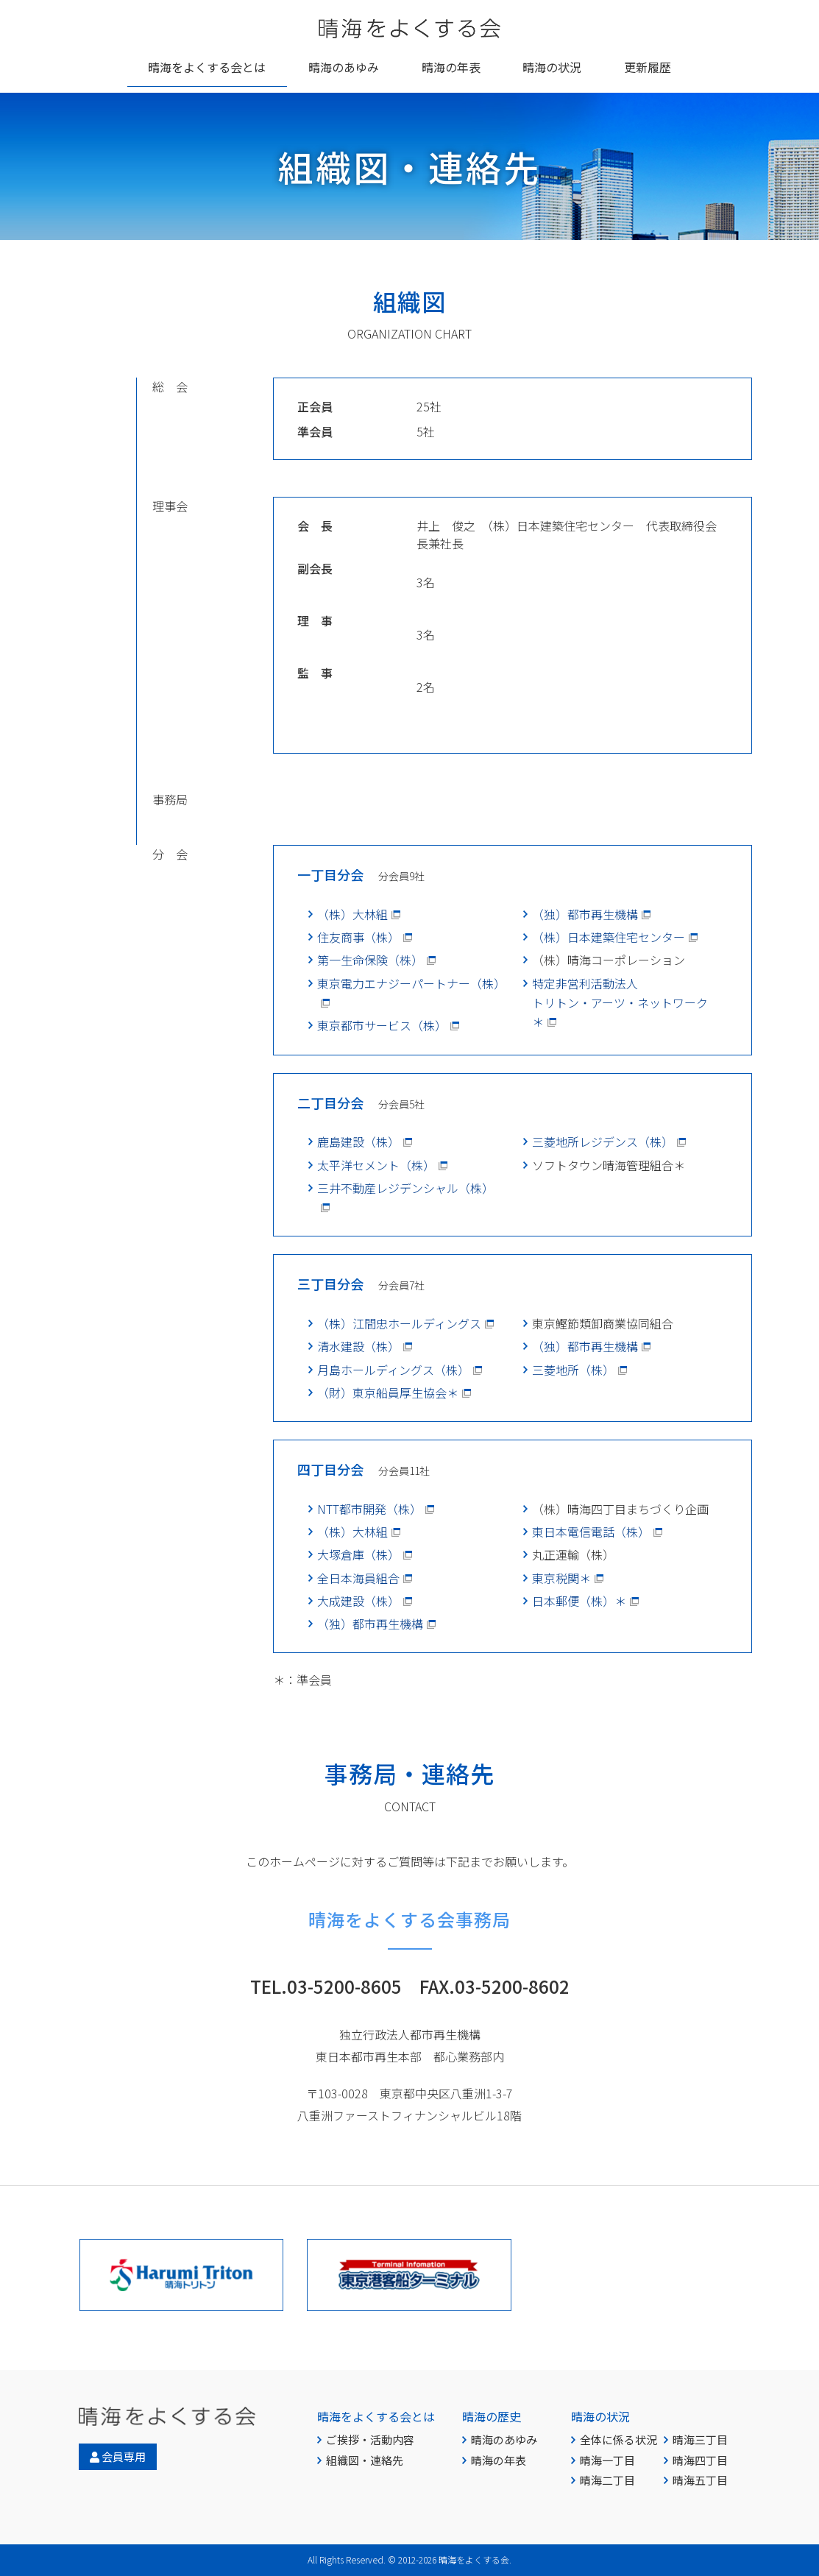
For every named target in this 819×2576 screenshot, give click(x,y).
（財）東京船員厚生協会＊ (387, 1392)
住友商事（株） (358, 937)
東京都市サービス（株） (382, 1025)
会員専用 (118, 2456)
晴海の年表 (498, 2460)
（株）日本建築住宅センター (608, 937)
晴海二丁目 (607, 2479)
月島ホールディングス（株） (393, 1370)
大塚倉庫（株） (358, 1554)
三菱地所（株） (573, 1370)
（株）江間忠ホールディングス (399, 1323)
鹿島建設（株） (358, 1141)
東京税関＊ (561, 1578)
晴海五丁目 (700, 2479)
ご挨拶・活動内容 (370, 2439)
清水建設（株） (358, 1346)
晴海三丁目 (700, 2439)
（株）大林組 (352, 914)
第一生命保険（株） (370, 960)
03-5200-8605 (344, 1986)
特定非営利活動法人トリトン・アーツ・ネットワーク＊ (620, 1002)
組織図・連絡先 (364, 2460)
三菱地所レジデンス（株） (602, 1141)
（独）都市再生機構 (585, 914)
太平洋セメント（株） (376, 1165)
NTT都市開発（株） (369, 1509)
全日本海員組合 (358, 1578)
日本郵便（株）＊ (579, 1601)
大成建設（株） (358, 1601)
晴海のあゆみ (504, 2439)
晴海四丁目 (700, 2460)
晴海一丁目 (607, 2460)
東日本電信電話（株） (591, 1531)
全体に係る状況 (618, 2439)
